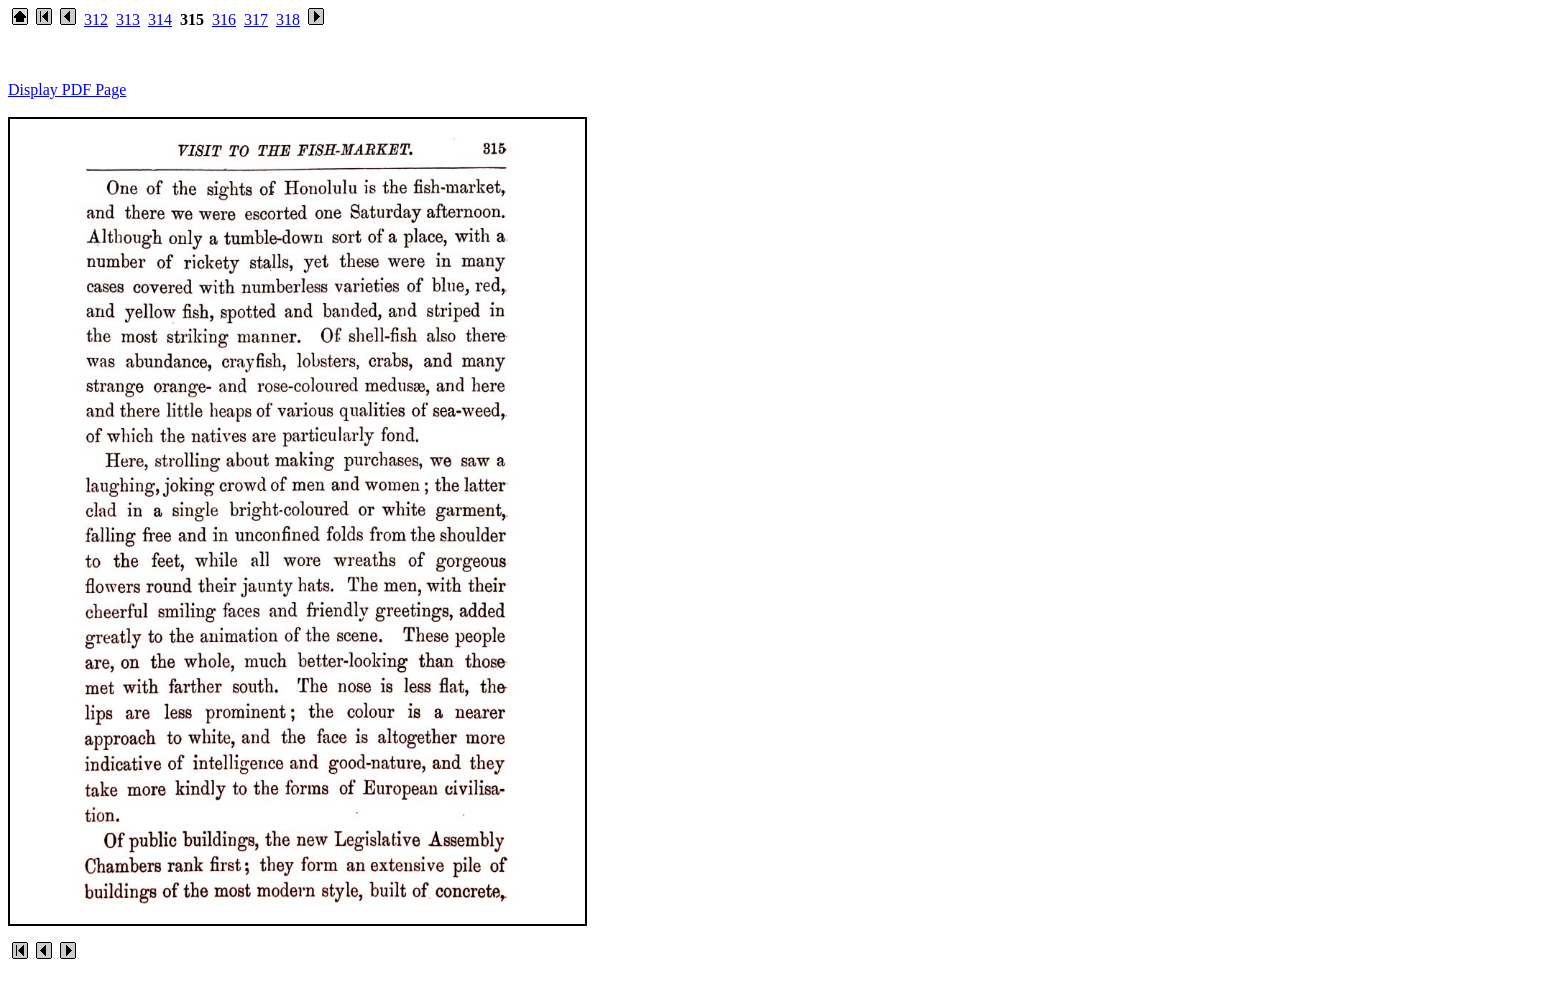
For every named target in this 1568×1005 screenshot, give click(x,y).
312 (96, 19)
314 (160, 19)
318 (288, 19)
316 (224, 19)
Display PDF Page (67, 89)
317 (256, 19)
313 (128, 19)
